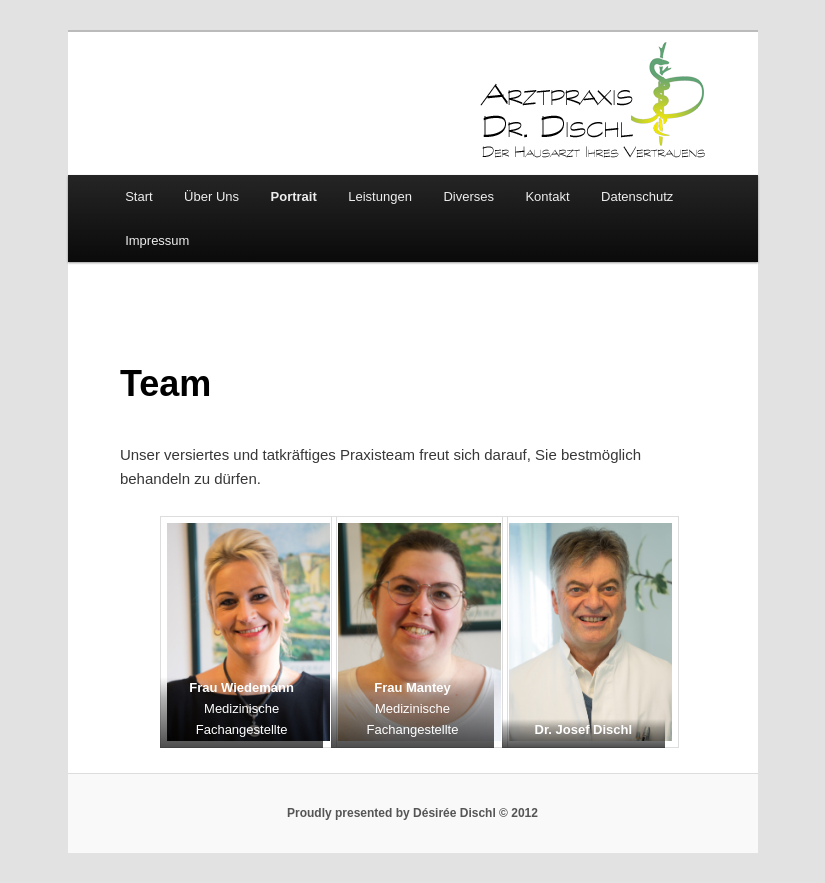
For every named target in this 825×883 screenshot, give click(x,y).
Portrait (294, 196)
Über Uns (211, 196)
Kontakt (547, 196)
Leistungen (380, 196)
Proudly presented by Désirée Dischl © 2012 (412, 813)
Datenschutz (637, 196)
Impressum (157, 240)
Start (138, 196)
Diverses (468, 196)
